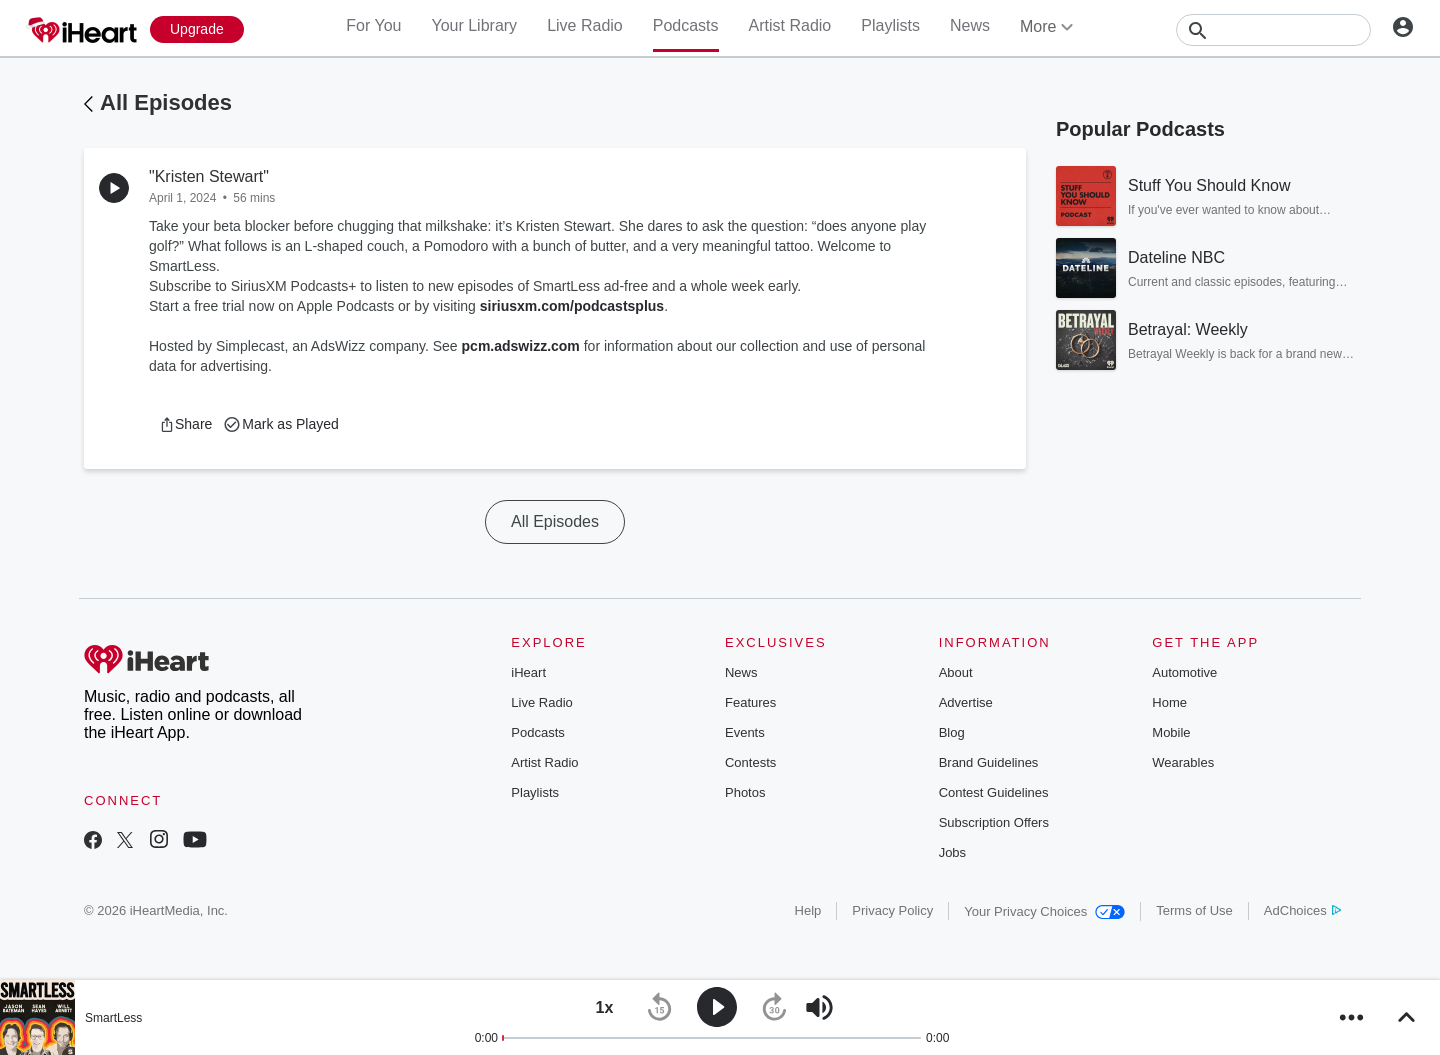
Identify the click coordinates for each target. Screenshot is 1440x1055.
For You (373, 25)
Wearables (1183, 762)
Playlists (890, 25)
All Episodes (166, 102)
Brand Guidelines (989, 762)
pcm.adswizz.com (521, 346)
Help (808, 910)
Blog (952, 732)
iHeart (528, 672)
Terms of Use (1194, 910)
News (970, 25)
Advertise (966, 702)
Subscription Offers (994, 822)
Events (745, 732)
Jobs (952, 852)
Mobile (1171, 732)
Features (750, 702)
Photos (745, 792)
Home (1169, 702)
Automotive (1184, 672)
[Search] (1273, 30)
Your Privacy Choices (1044, 911)
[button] (185, 424)
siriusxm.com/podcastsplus (572, 306)
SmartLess (113, 1018)
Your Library (474, 25)
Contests (750, 762)
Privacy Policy (892, 910)
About (956, 672)
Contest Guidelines (994, 792)
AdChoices (1302, 910)
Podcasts (686, 25)
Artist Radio (790, 25)
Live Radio (585, 25)
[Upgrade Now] (197, 29)
